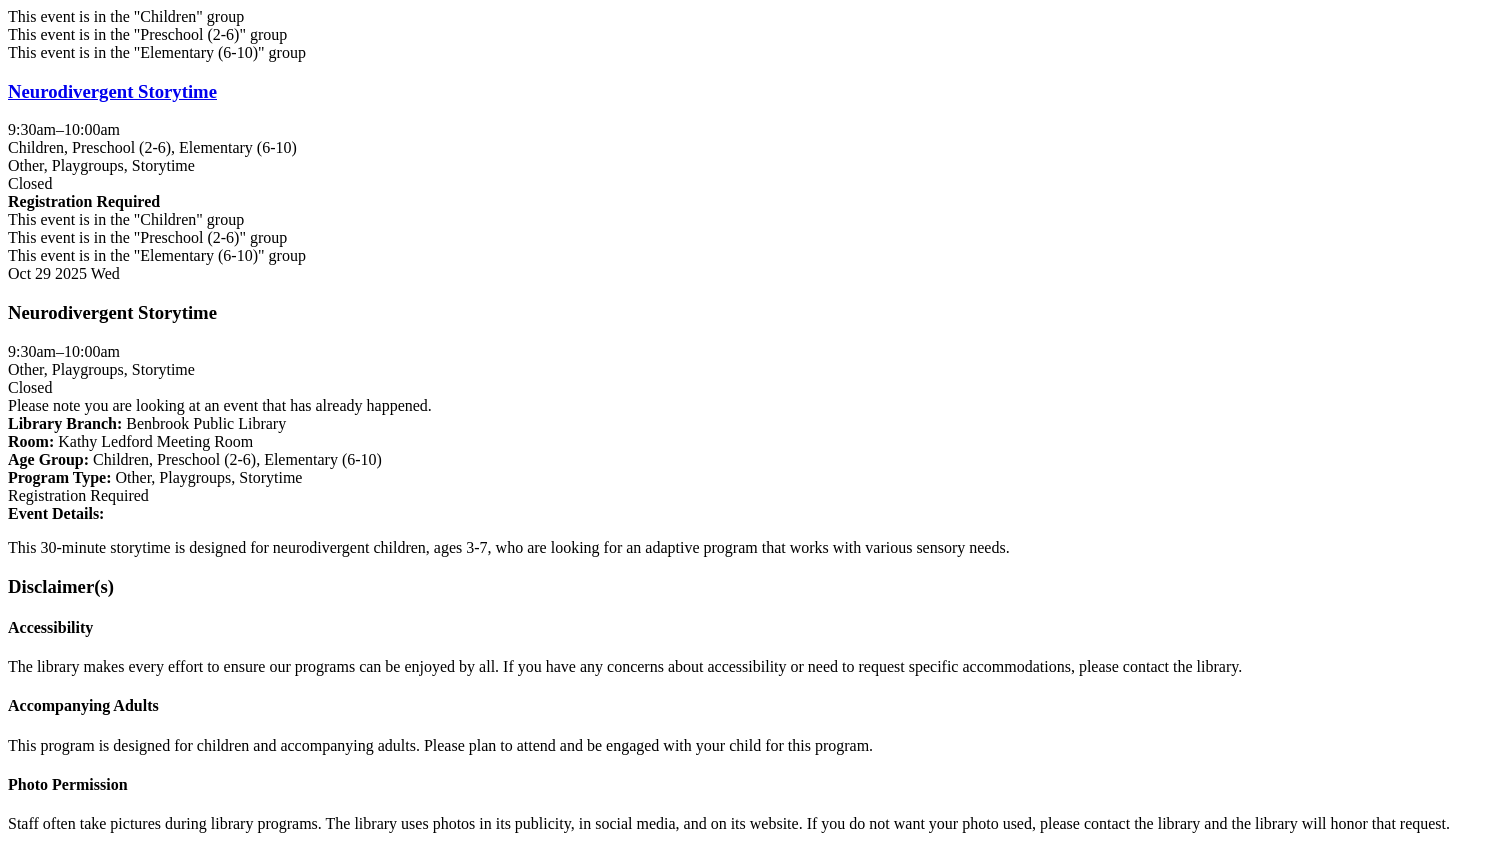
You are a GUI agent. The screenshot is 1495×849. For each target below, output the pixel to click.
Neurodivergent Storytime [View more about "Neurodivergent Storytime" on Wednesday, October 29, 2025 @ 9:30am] (112, 91)
